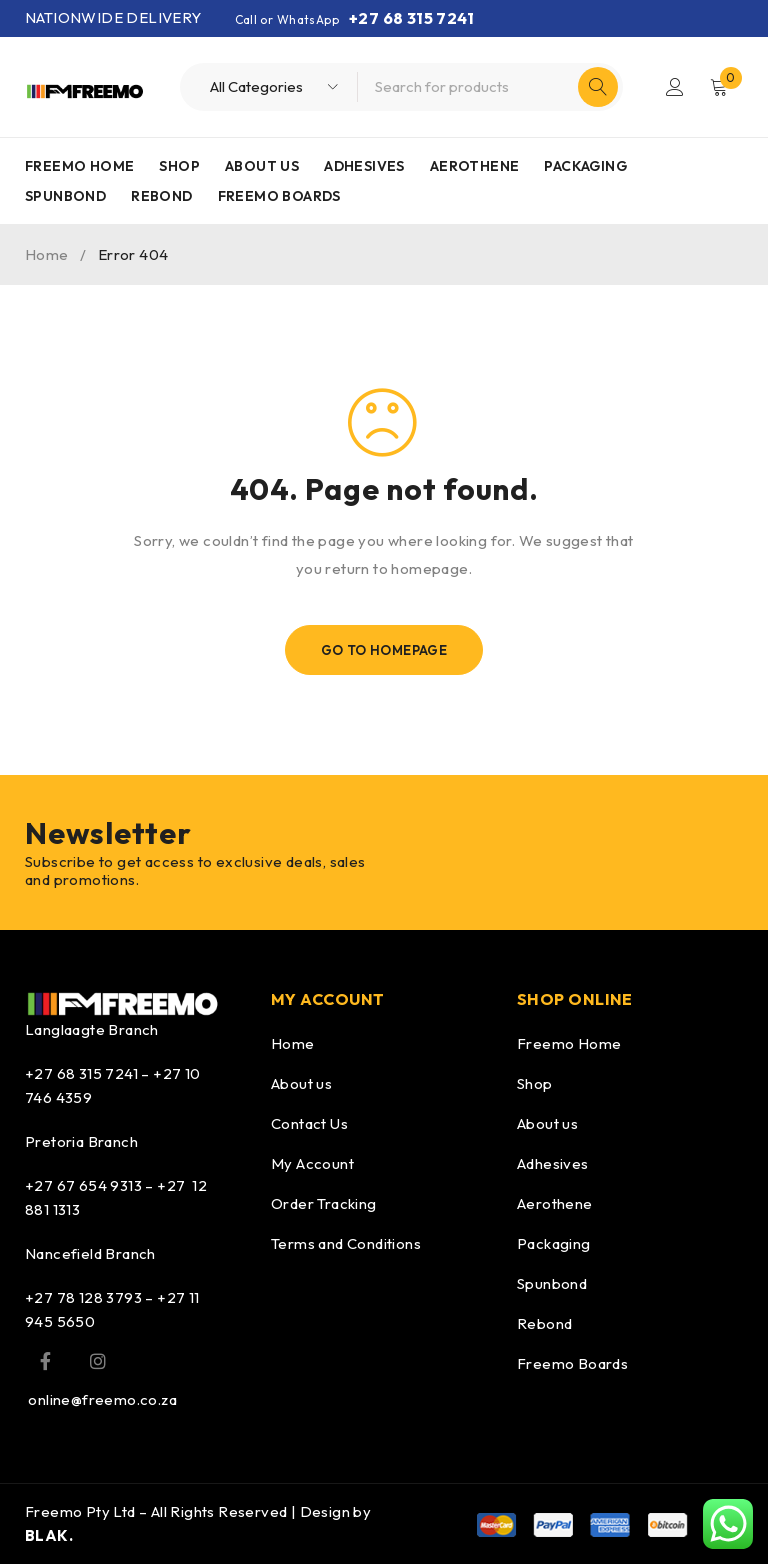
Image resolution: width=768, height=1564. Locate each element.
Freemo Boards (572, 1363)
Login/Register (675, 87)
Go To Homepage (384, 650)
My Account (312, 1163)
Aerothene (555, 1203)
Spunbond (552, 1283)
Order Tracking (324, 1203)
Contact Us (309, 1123)
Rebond (544, 1323)
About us (301, 1083)
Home (47, 254)
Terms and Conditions (346, 1243)
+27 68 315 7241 (411, 18)
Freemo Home (569, 1043)
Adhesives (553, 1163)
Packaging (554, 1243)
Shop (535, 1083)
